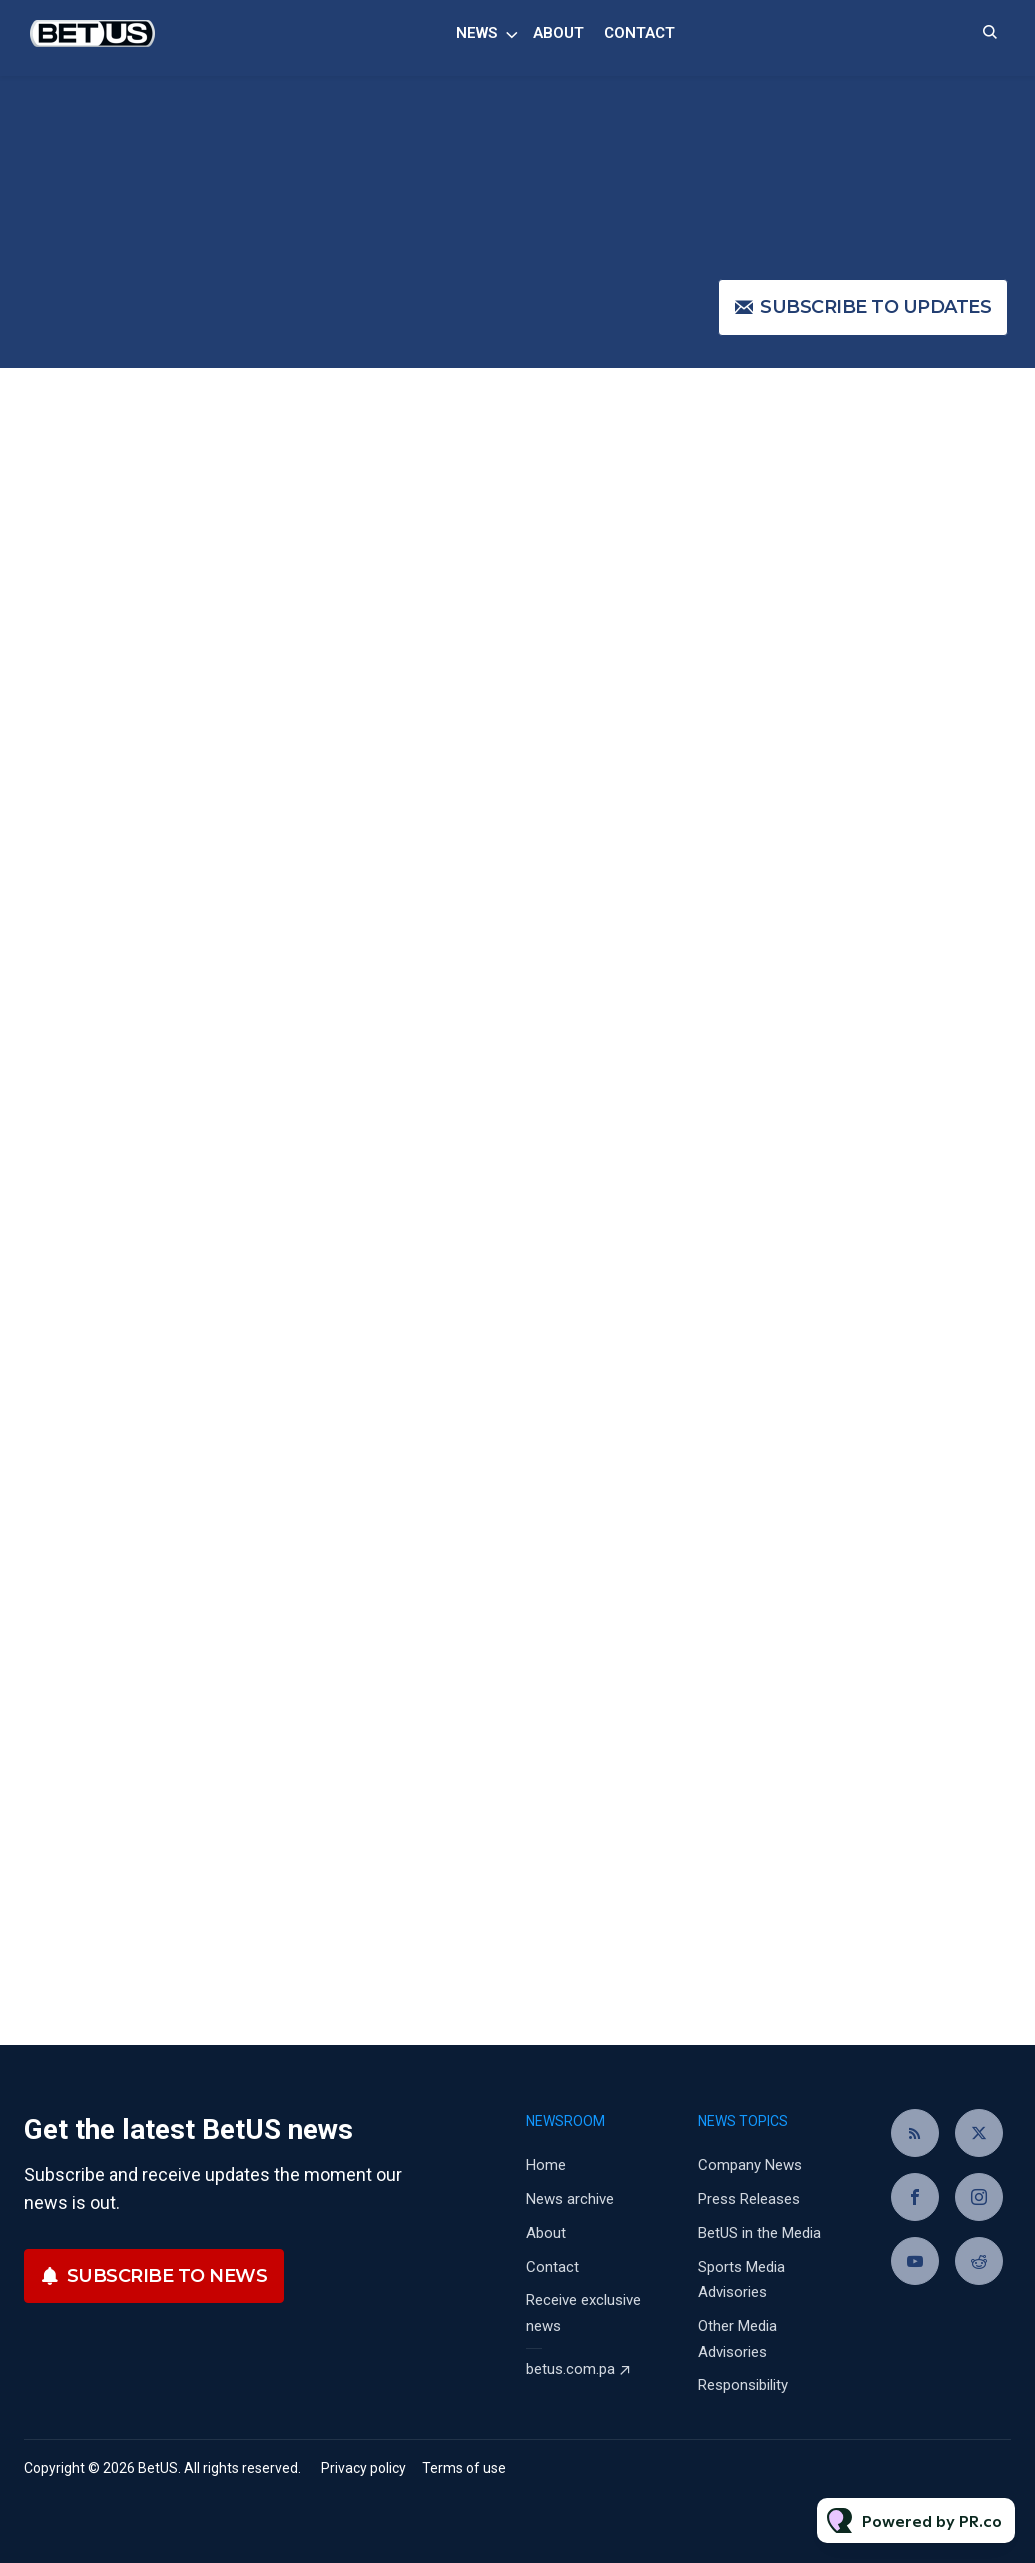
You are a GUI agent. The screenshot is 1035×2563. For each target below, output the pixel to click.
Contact (639, 33)
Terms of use (464, 2468)
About (558, 33)
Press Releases (749, 2199)
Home (546, 2165)
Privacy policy (363, 2468)
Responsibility (743, 2385)
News (476, 33)
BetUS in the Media (759, 2233)
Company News (750, 2165)
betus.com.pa (570, 2369)
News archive (570, 2199)
